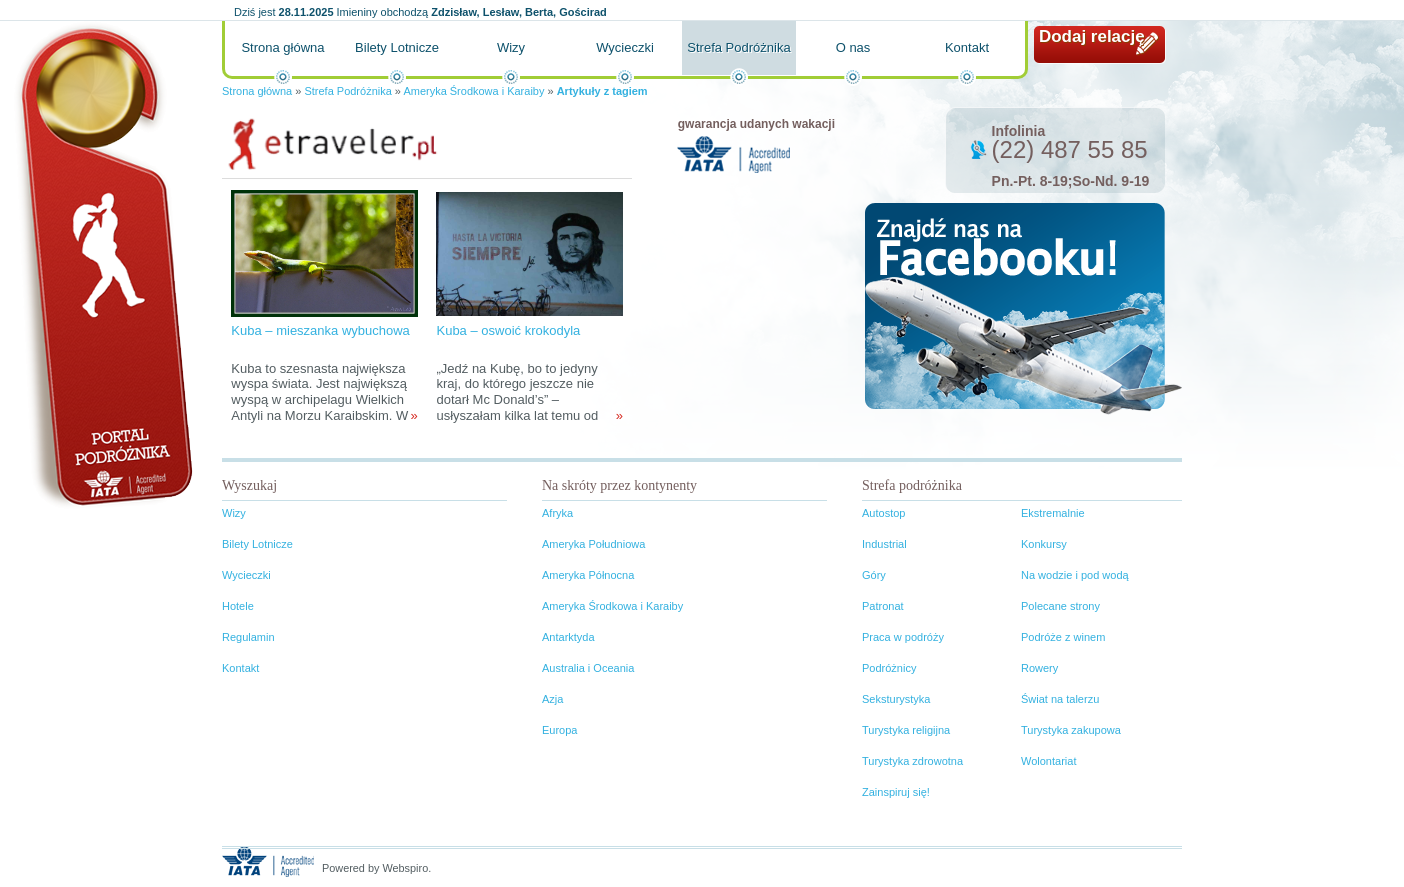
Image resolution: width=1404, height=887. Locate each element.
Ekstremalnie (1053, 513)
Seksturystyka (896, 699)
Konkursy (1044, 544)
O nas (853, 47)
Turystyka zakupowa (1071, 730)
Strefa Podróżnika (738, 47)
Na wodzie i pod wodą (1075, 575)
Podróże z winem (1063, 637)
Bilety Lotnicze (397, 47)
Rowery (1039, 668)
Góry (874, 575)
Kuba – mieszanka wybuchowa (320, 330)
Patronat (883, 606)
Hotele (238, 606)
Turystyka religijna (906, 730)
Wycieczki (625, 47)
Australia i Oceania (588, 668)
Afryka (557, 513)
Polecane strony (1060, 606)
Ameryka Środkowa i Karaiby (473, 91)
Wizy (511, 47)
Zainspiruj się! (896, 792)
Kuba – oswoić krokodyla (508, 330)
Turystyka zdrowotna (912, 761)
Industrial (884, 544)
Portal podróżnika (103, 265)
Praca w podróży (903, 637)
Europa (559, 730)
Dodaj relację (1092, 36)
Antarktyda (568, 637)
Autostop (883, 513)
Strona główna (282, 47)
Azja (552, 699)
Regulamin (248, 637)
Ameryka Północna (588, 575)
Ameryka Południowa (593, 544)
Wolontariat (1048, 761)
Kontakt (967, 47)
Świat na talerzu (1060, 699)
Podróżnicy (889, 668)
